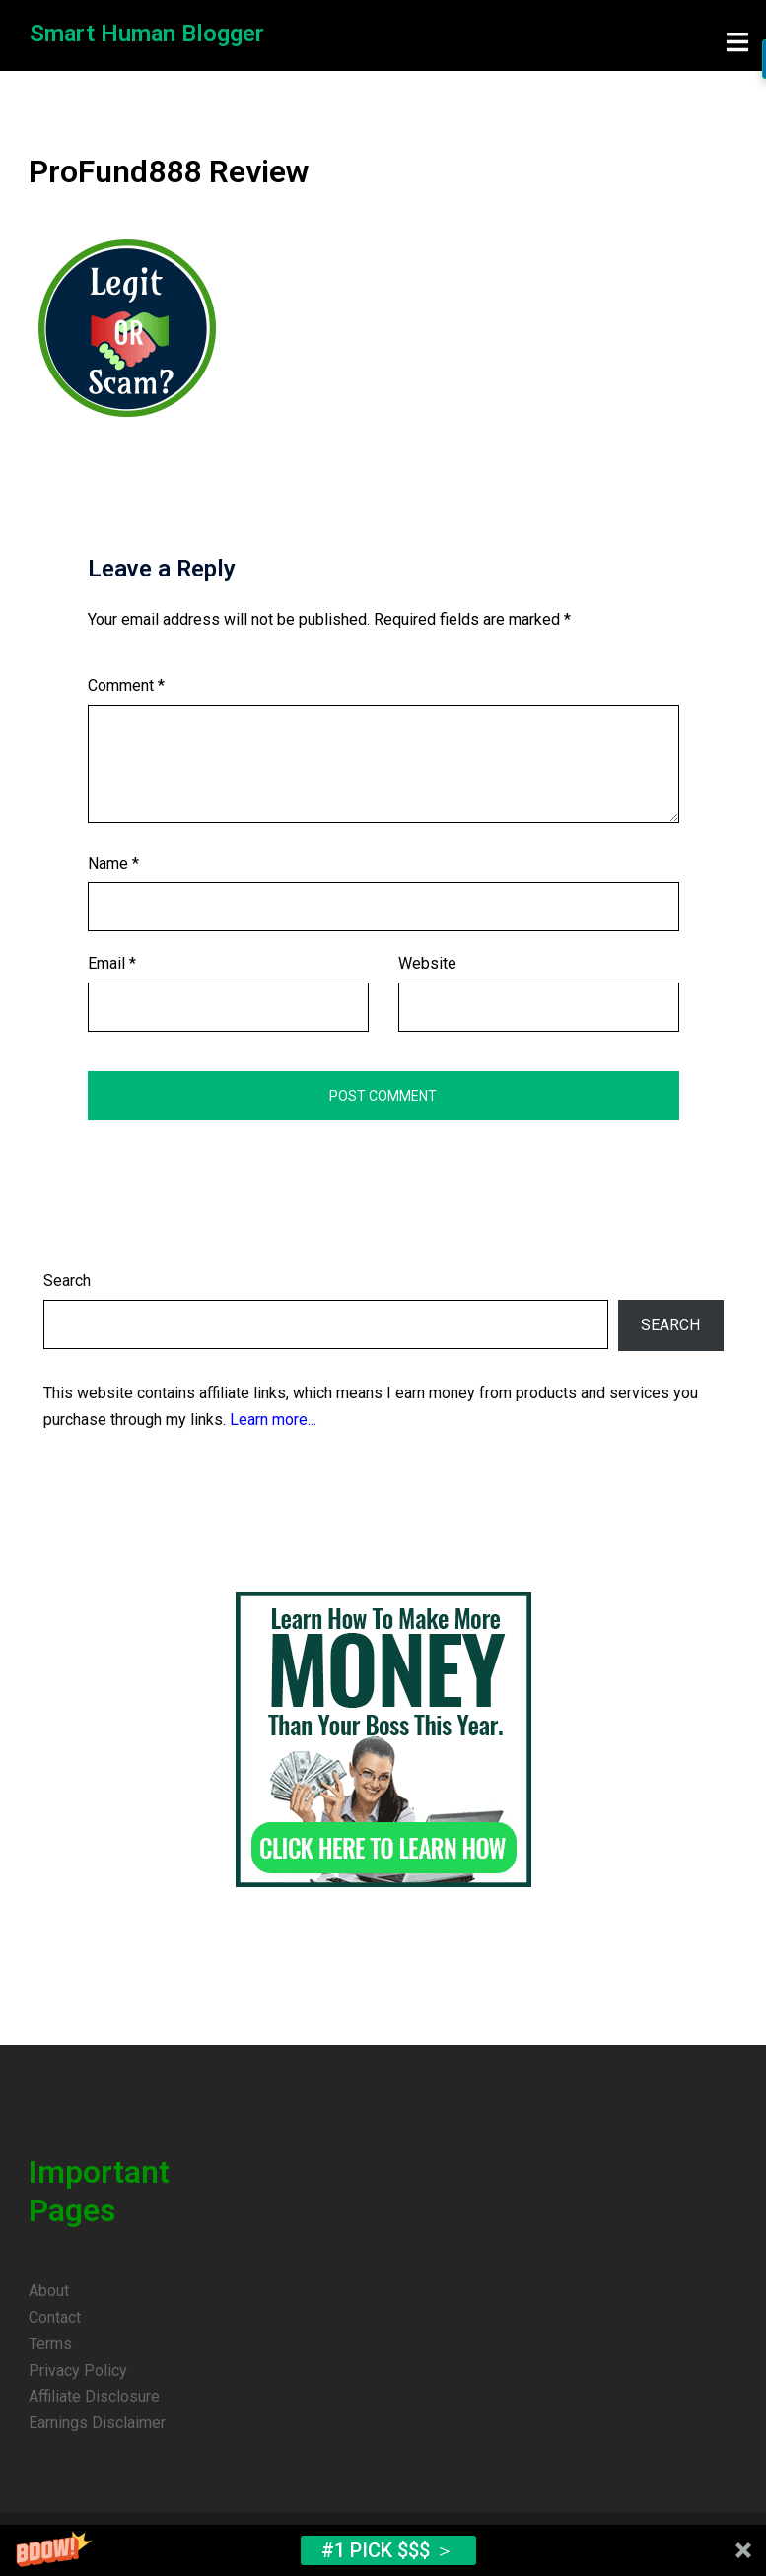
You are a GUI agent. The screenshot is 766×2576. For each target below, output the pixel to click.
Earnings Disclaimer (97, 2419)
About (49, 2287)
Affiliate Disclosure (94, 2393)
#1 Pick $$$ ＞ (387, 2550)
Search (67, 1277)
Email (112, 960)
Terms (50, 2341)
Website (427, 960)
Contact (55, 2314)
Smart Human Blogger (148, 33)
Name (113, 860)
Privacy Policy (78, 2367)
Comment (126, 682)
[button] (383, 2550)
